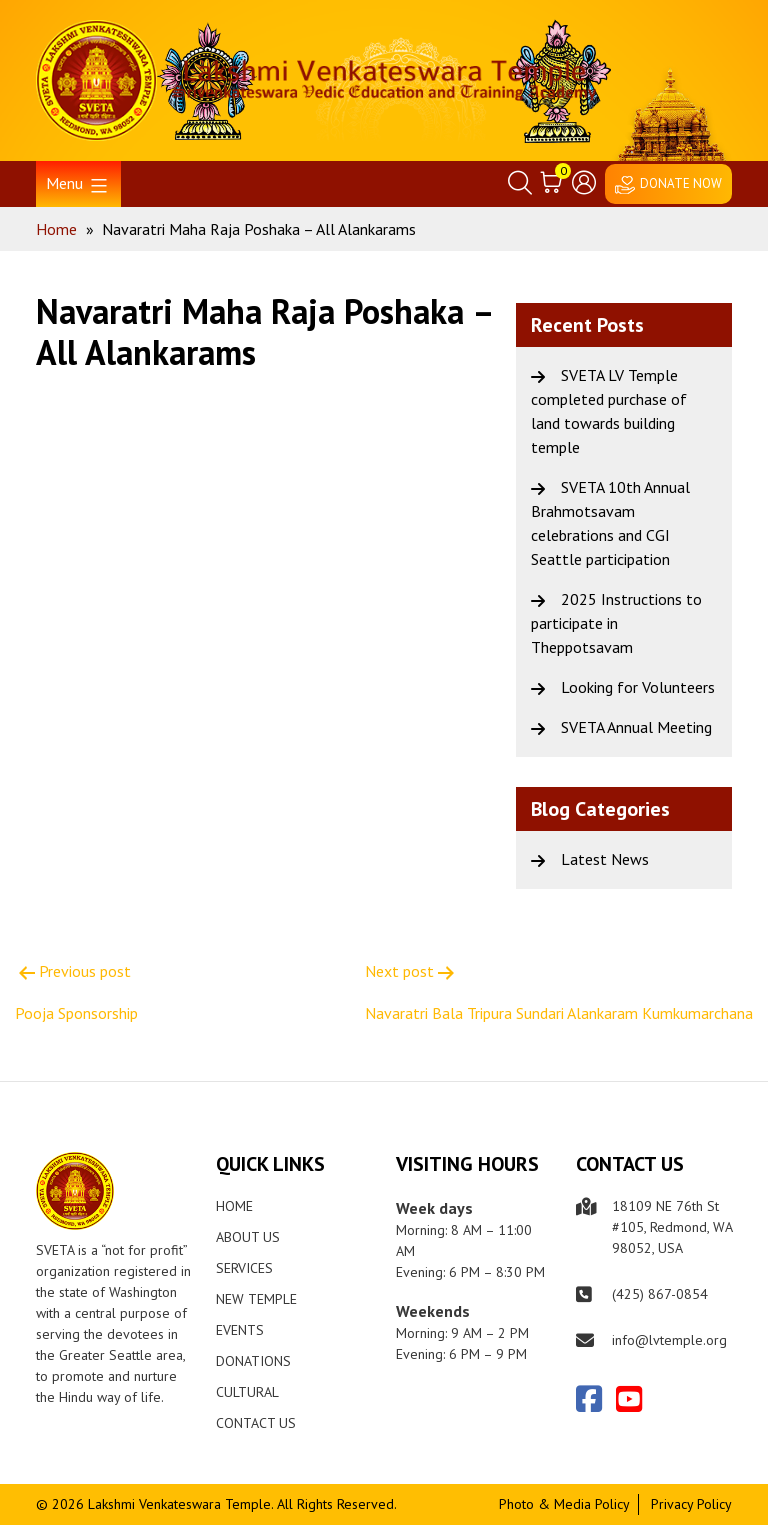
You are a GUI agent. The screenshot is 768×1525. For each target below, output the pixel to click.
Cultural (247, 1392)
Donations (253, 1361)
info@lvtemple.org (669, 1340)
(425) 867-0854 (660, 1294)
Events (240, 1330)
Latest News (605, 859)
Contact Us (256, 1423)
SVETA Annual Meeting (636, 727)
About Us (248, 1237)
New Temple (256, 1299)
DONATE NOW (681, 183)
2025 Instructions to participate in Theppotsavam (616, 623)
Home (234, 1206)
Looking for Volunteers (638, 687)
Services (244, 1268)
